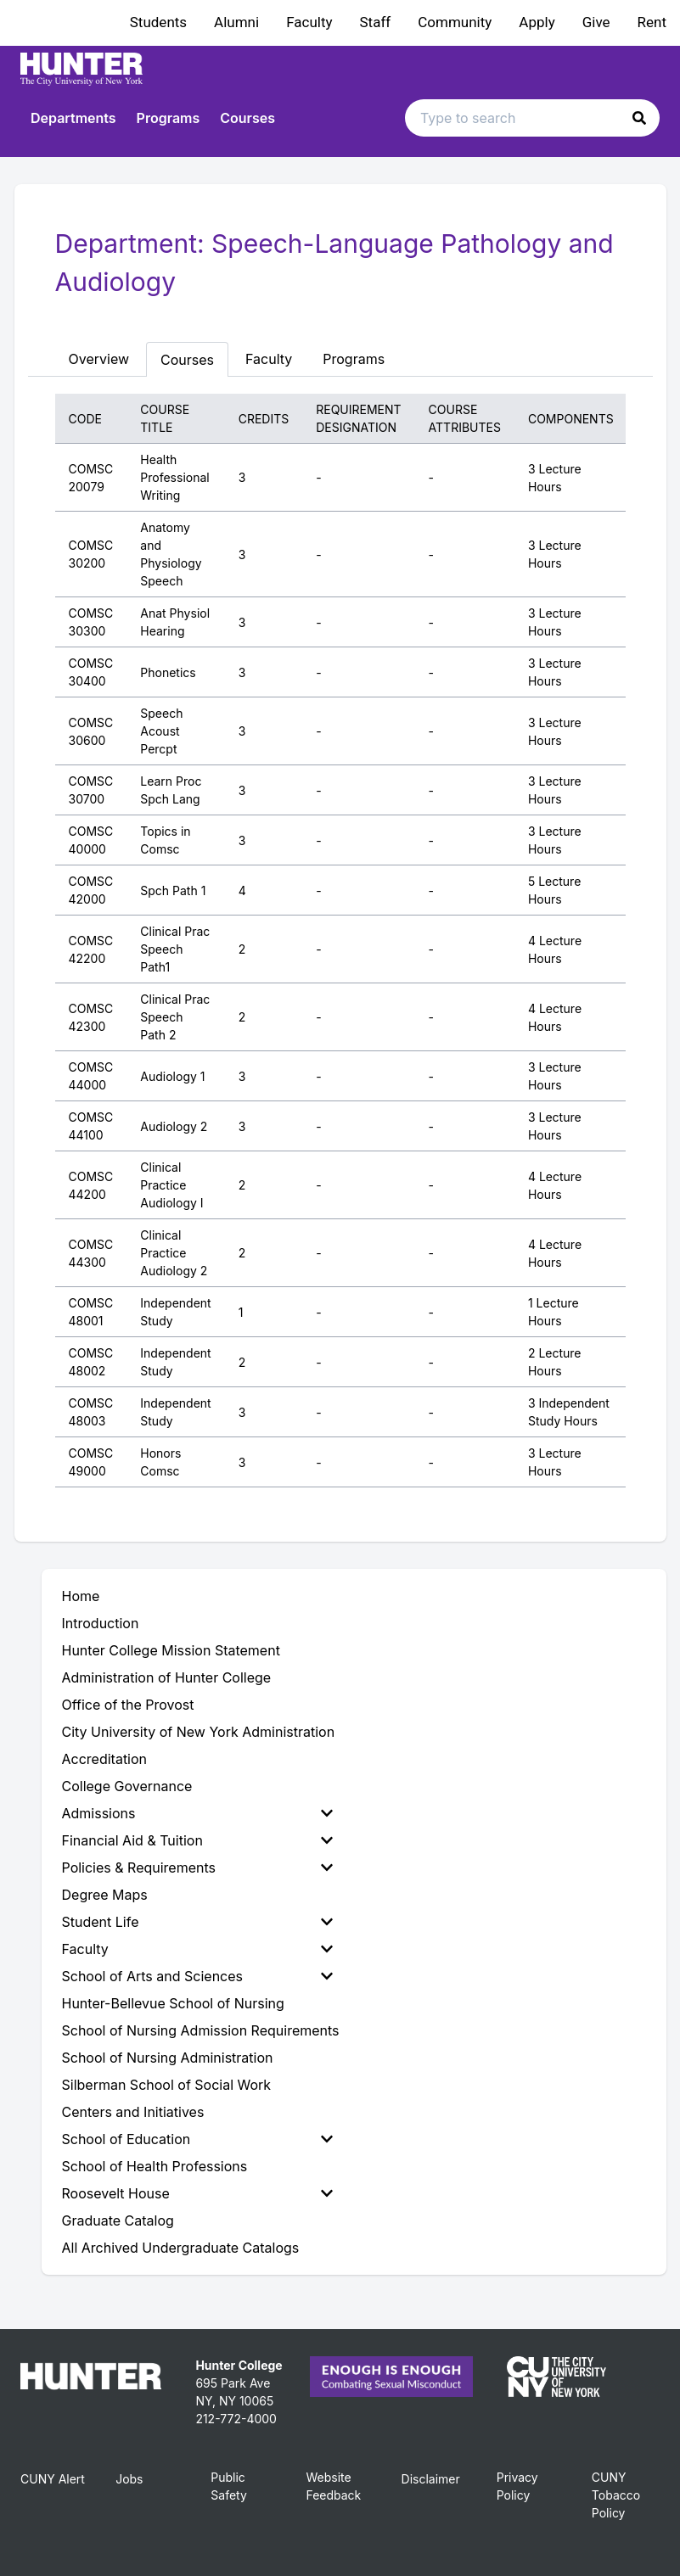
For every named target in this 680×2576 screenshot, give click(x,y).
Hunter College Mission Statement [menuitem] (171, 1650)
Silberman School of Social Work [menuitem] (167, 2084)
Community (455, 22)
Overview (99, 358)
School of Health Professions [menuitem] (155, 2166)
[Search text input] (532, 118)
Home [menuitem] (81, 1596)
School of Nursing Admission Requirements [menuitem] (201, 2030)
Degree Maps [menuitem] (105, 1894)
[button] (639, 118)
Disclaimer (431, 2479)
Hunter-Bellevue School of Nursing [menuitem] (173, 2003)
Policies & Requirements (197, 1867)
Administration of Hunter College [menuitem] (167, 1677)
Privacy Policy (517, 2486)
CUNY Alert (52, 2479)
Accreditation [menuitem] (105, 1758)
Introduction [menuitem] (100, 1623)
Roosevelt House (197, 2193)
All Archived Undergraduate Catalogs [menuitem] (181, 2247)
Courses (247, 117)
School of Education (197, 2139)
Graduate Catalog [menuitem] (118, 2220)
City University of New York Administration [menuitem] (198, 1731)
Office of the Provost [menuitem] (128, 1704)
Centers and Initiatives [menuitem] (133, 2111)
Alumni (236, 22)
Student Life (197, 1921)
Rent (652, 22)
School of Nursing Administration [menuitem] (167, 2057)
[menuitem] (200, 1813)
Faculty (309, 22)
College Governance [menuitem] (127, 1786)
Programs (168, 117)
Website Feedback (333, 2486)
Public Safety (229, 2486)
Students (158, 22)
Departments (73, 117)
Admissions (197, 1813)
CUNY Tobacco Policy (616, 2495)
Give (596, 22)
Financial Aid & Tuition (197, 1840)
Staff (375, 22)
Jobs (129, 2479)
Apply (536, 22)
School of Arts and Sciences (197, 1976)
